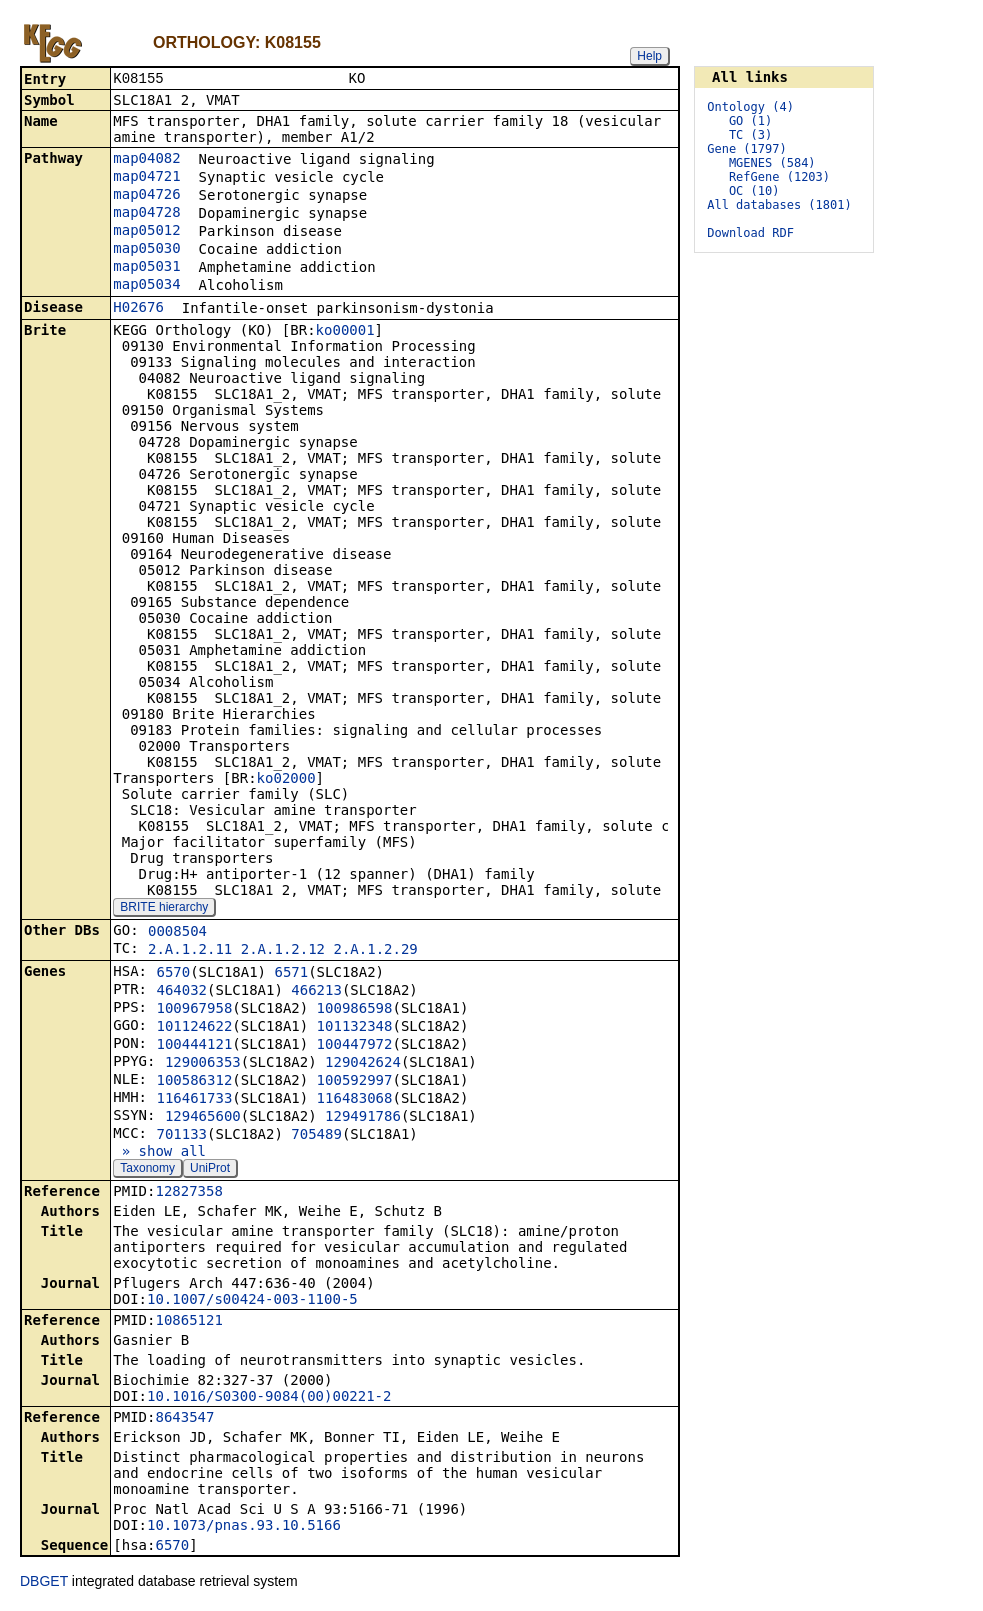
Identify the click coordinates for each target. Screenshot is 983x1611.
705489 (316, 1136)
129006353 (203, 1064)
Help (649, 56)
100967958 (194, 1010)
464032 (181, 992)
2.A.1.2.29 (375, 951)
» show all (159, 1153)
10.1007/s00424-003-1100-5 (252, 1301)
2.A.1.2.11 (190, 951)
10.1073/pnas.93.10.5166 (244, 1527)
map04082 (146, 160)
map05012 (146, 232)
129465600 (203, 1118)
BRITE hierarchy (164, 909)
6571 (291, 974)
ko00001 (345, 332)
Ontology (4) (750, 107)
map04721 (146, 178)
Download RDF (750, 233)
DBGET (44, 1583)
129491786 (363, 1118)
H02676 (138, 309)
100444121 (194, 1046)
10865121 (188, 1322)
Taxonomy (147, 1170)
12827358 (188, 1193)
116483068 (355, 1100)
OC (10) (754, 191)
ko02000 (286, 780)
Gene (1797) (746, 149)
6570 (173, 974)
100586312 (194, 1082)
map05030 (146, 250)
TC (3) (750, 135)
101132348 (355, 1028)
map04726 (146, 196)
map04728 (146, 214)
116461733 (194, 1100)
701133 (181, 1136)
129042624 (363, 1064)
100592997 (355, 1082)
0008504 (177, 933)
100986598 (355, 1010)
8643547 (184, 1419)
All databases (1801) (779, 205)
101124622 (194, 1028)
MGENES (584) (772, 163)
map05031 (146, 268)
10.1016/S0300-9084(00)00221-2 (269, 1398)
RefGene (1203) (779, 177)
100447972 (355, 1046)
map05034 (146, 286)
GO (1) (750, 121)
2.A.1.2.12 (283, 951)
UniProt (210, 1170)
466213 (316, 992)
